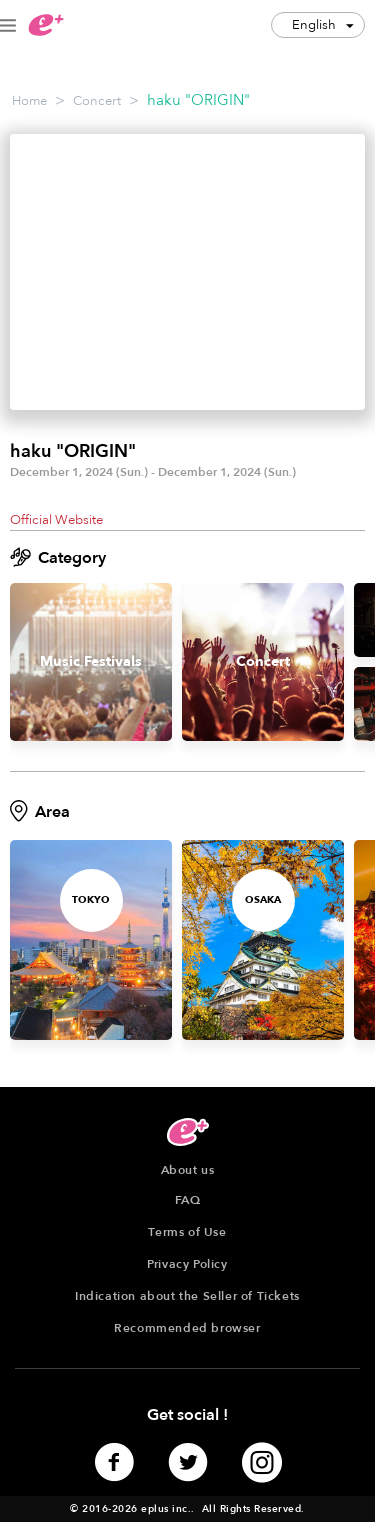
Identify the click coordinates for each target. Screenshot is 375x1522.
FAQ (188, 1200)
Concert (97, 101)
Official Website (56, 520)
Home (29, 101)
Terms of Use (187, 1232)
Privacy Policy (187, 1264)
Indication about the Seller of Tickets (187, 1296)
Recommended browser (187, 1328)
